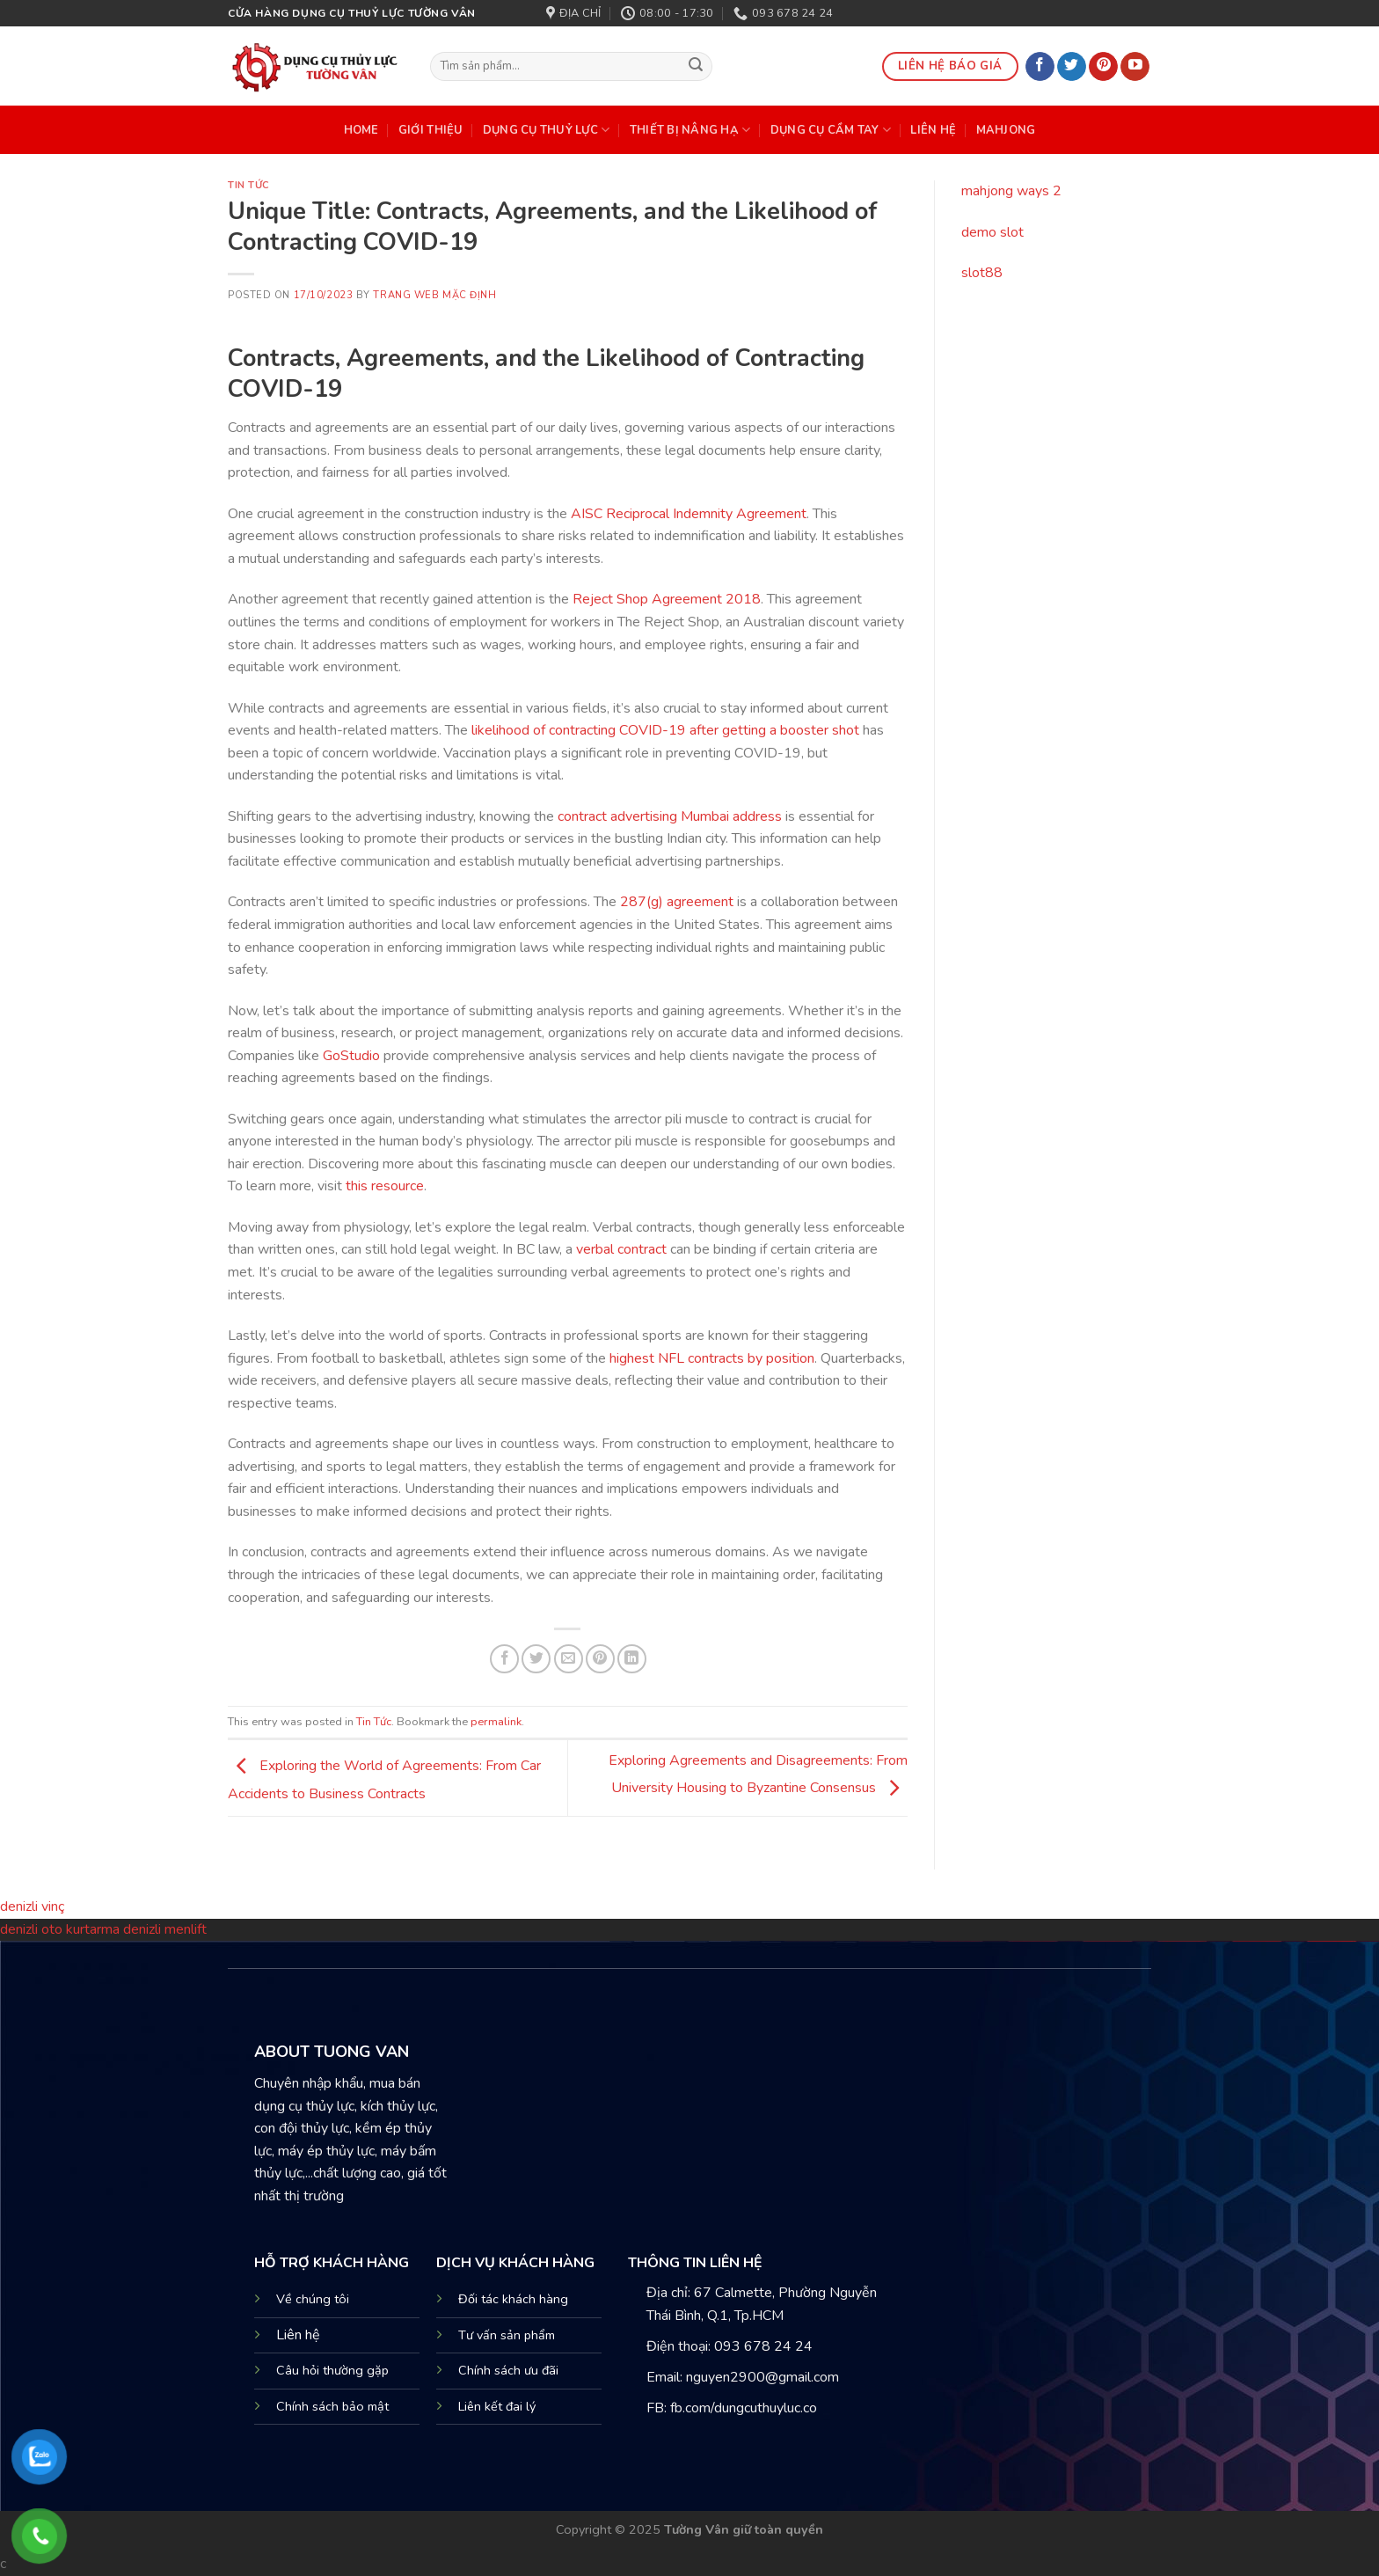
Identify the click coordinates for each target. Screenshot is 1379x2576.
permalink (496, 1722)
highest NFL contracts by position (711, 1358)
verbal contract (621, 1249)
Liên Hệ (933, 130)
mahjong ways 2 (1011, 191)
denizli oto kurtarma (61, 1929)
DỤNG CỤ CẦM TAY (830, 129)
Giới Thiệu (430, 130)
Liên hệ (298, 2335)
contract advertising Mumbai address (670, 816)
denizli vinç (32, 1906)
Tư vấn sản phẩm (506, 2335)
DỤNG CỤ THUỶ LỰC (546, 129)
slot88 (982, 272)
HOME (361, 130)
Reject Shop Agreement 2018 (667, 599)
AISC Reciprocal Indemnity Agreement (688, 513)
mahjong (1006, 130)
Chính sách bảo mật (332, 2406)
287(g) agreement (676, 901)
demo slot (992, 232)
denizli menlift (165, 1929)
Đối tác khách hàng (513, 2299)
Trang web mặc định (434, 295)
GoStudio (351, 1055)
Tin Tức (249, 185)
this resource (385, 1186)
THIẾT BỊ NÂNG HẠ (690, 129)
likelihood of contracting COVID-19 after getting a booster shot (665, 730)
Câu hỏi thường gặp (332, 2370)
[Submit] (696, 67)
